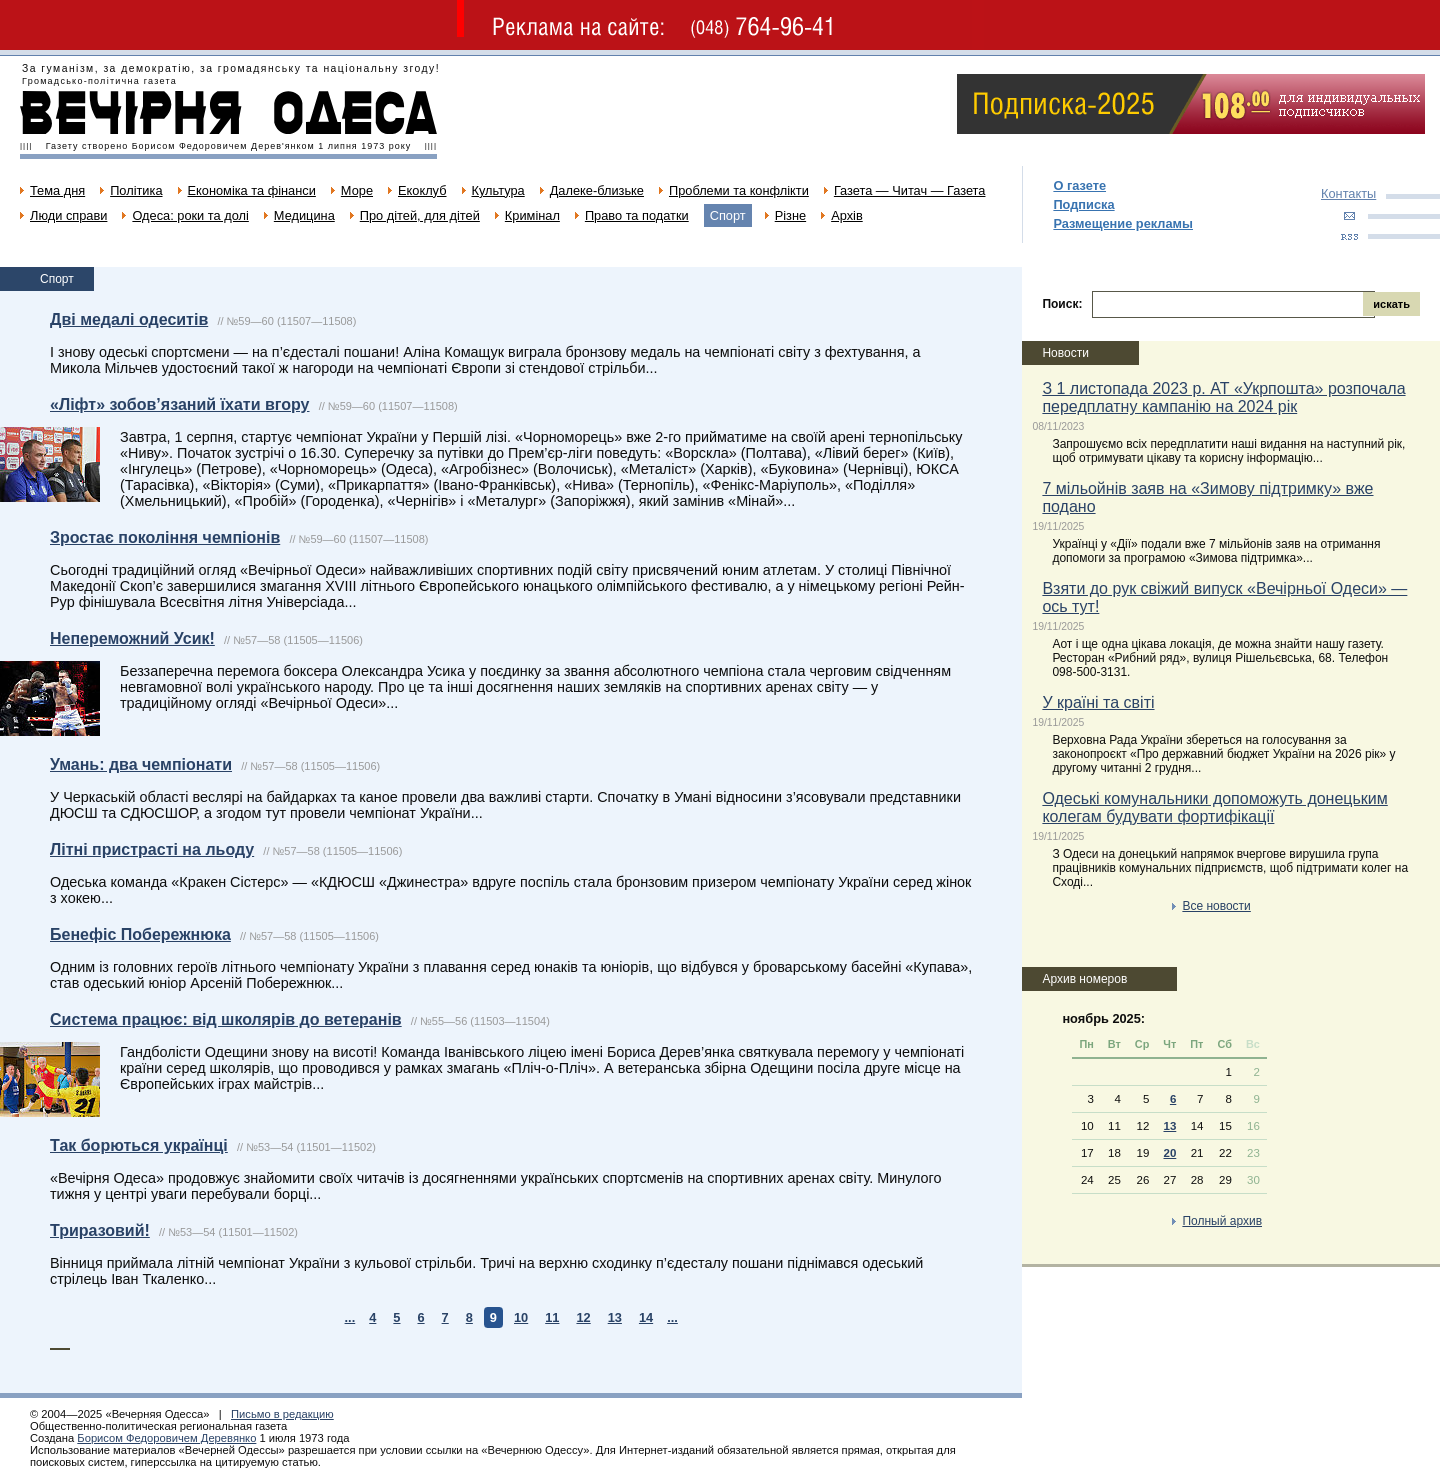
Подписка (1083, 204)
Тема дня (57, 190)
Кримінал (532, 215)
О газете (1079, 185)
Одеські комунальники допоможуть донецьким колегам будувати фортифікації (1214, 807)
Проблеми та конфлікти (739, 190)
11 (552, 1317)
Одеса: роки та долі (190, 215)
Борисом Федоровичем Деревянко (166, 1438)
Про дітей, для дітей (420, 215)
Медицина (304, 215)
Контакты (1348, 193)
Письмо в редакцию (282, 1414)
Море (357, 190)
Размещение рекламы (1123, 223)
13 (615, 1317)
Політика (136, 190)
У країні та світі (1098, 702)
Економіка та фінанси (252, 190)
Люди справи (68, 215)
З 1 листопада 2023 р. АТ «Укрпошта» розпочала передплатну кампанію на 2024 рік (1223, 397)
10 (521, 1317)
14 (646, 1317)
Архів (847, 215)
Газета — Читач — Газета (910, 190)
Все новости (1216, 906)
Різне (790, 215)
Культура (498, 190)
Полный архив (1222, 1221)
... (350, 1317)
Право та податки (637, 215)
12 (583, 1317)
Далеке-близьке (597, 190)
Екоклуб (422, 190)
